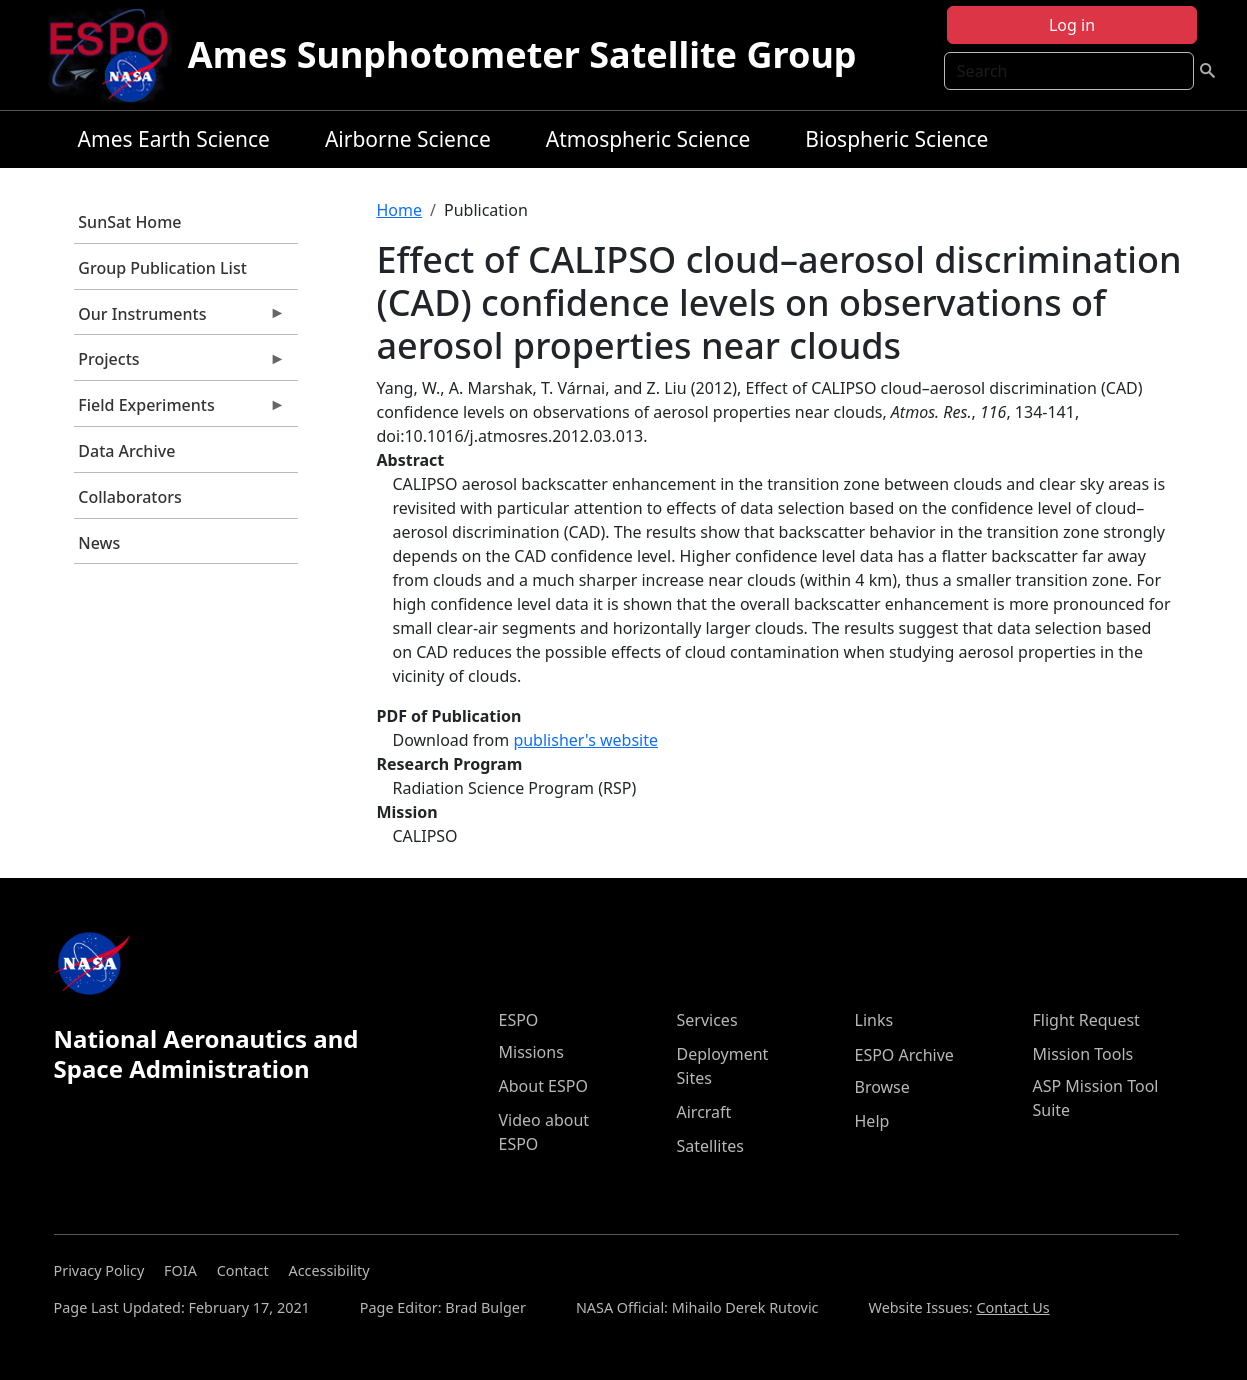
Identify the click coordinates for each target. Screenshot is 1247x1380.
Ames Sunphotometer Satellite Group (522, 54)
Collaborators (129, 497)
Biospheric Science (896, 139)
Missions (531, 1052)
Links (874, 1020)
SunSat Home (129, 222)
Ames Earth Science (174, 139)
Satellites (710, 1146)
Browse (882, 1087)
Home (400, 210)
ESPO (519, 1020)
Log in (1072, 25)
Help (872, 1121)
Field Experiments (180, 410)
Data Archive (126, 451)
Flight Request (1086, 1020)
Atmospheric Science (648, 139)
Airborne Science (408, 139)
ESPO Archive (904, 1055)
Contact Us (1012, 1307)
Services (707, 1020)
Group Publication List (162, 268)
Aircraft (704, 1112)
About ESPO (543, 1086)
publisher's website (585, 740)
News (99, 543)
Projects (180, 364)
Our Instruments (180, 319)
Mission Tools (1083, 1054)
